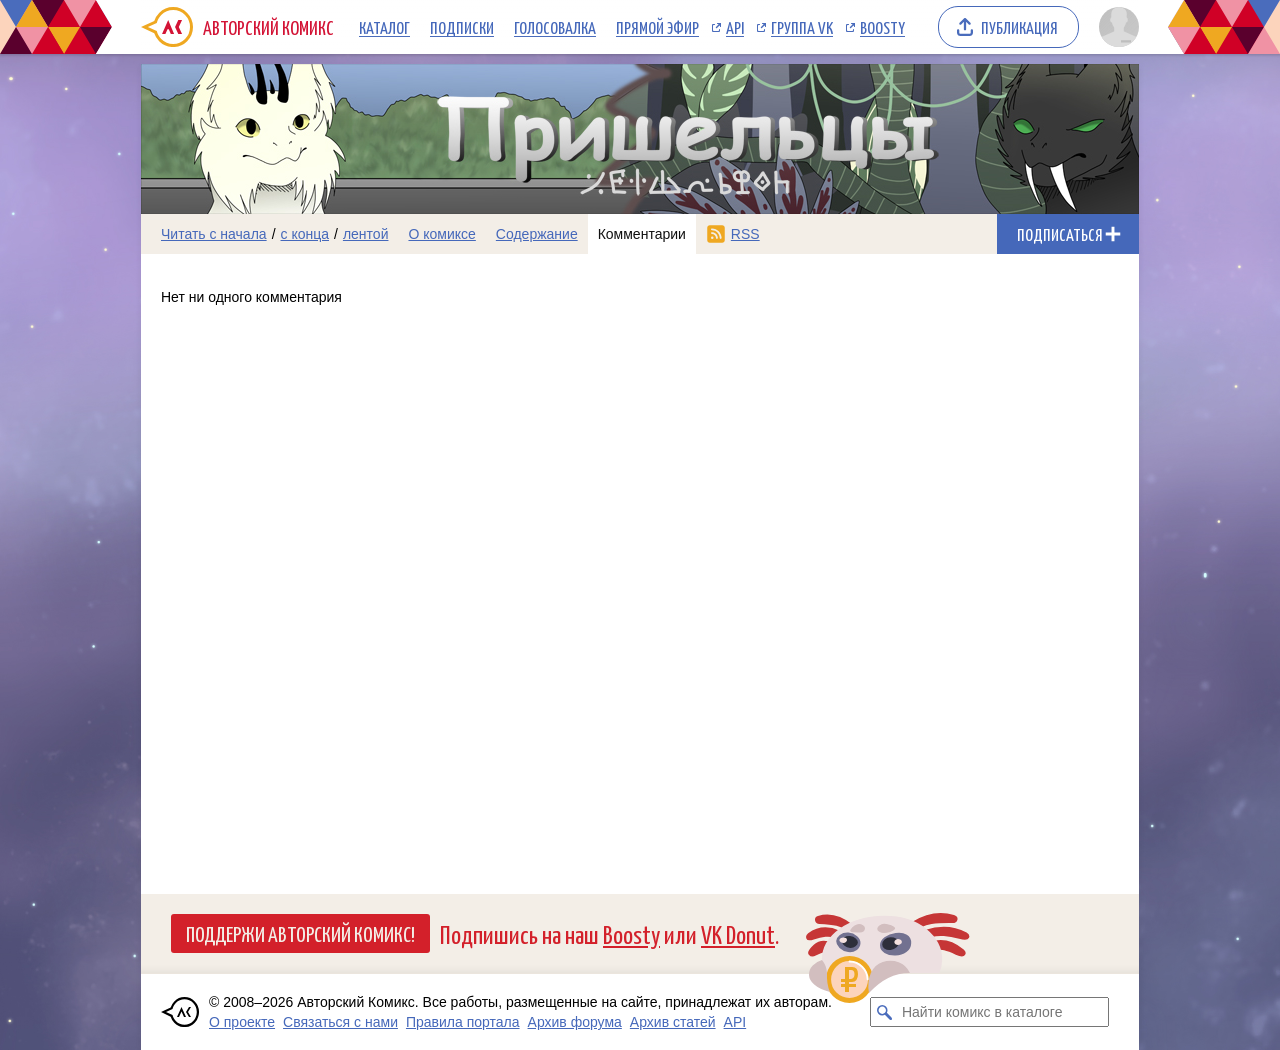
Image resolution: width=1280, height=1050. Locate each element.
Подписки (462, 27)
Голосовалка (555, 27)
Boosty (882, 27)
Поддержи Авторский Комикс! (300, 933)
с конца (305, 234)
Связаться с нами (340, 1022)
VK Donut (738, 933)
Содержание (537, 234)
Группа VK (802, 27)
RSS (745, 234)
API (735, 27)
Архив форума (575, 1022)
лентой (366, 234)
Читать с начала (214, 234)
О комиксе (441, 234)
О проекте (242, 1022)
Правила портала (463, 1022)
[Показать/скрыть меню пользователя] (1115, 27)
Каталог (384, 27)
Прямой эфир (657, 27)
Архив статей (673, 1022)
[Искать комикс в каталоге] (885, 1012)
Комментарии (642, 234)
